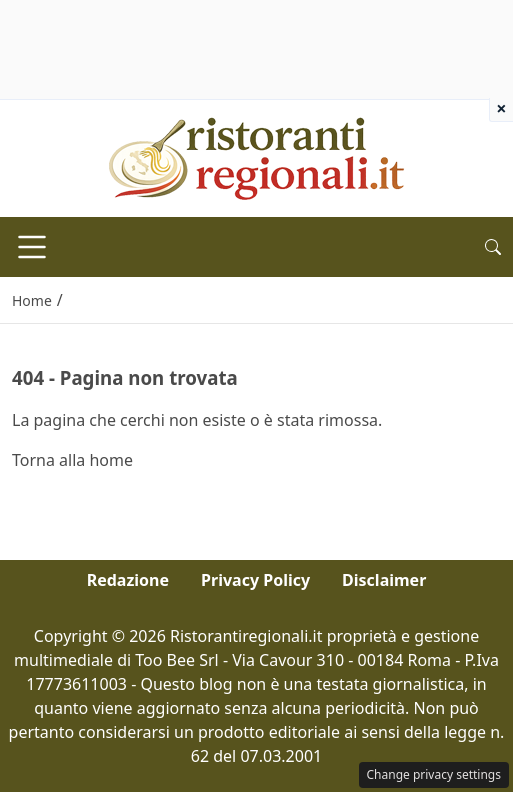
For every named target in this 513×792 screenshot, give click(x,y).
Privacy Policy (255, 580)
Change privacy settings (434, 774)
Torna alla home (72, 460)
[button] (493, 247)
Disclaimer (384, 580)
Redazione (128, 580)
